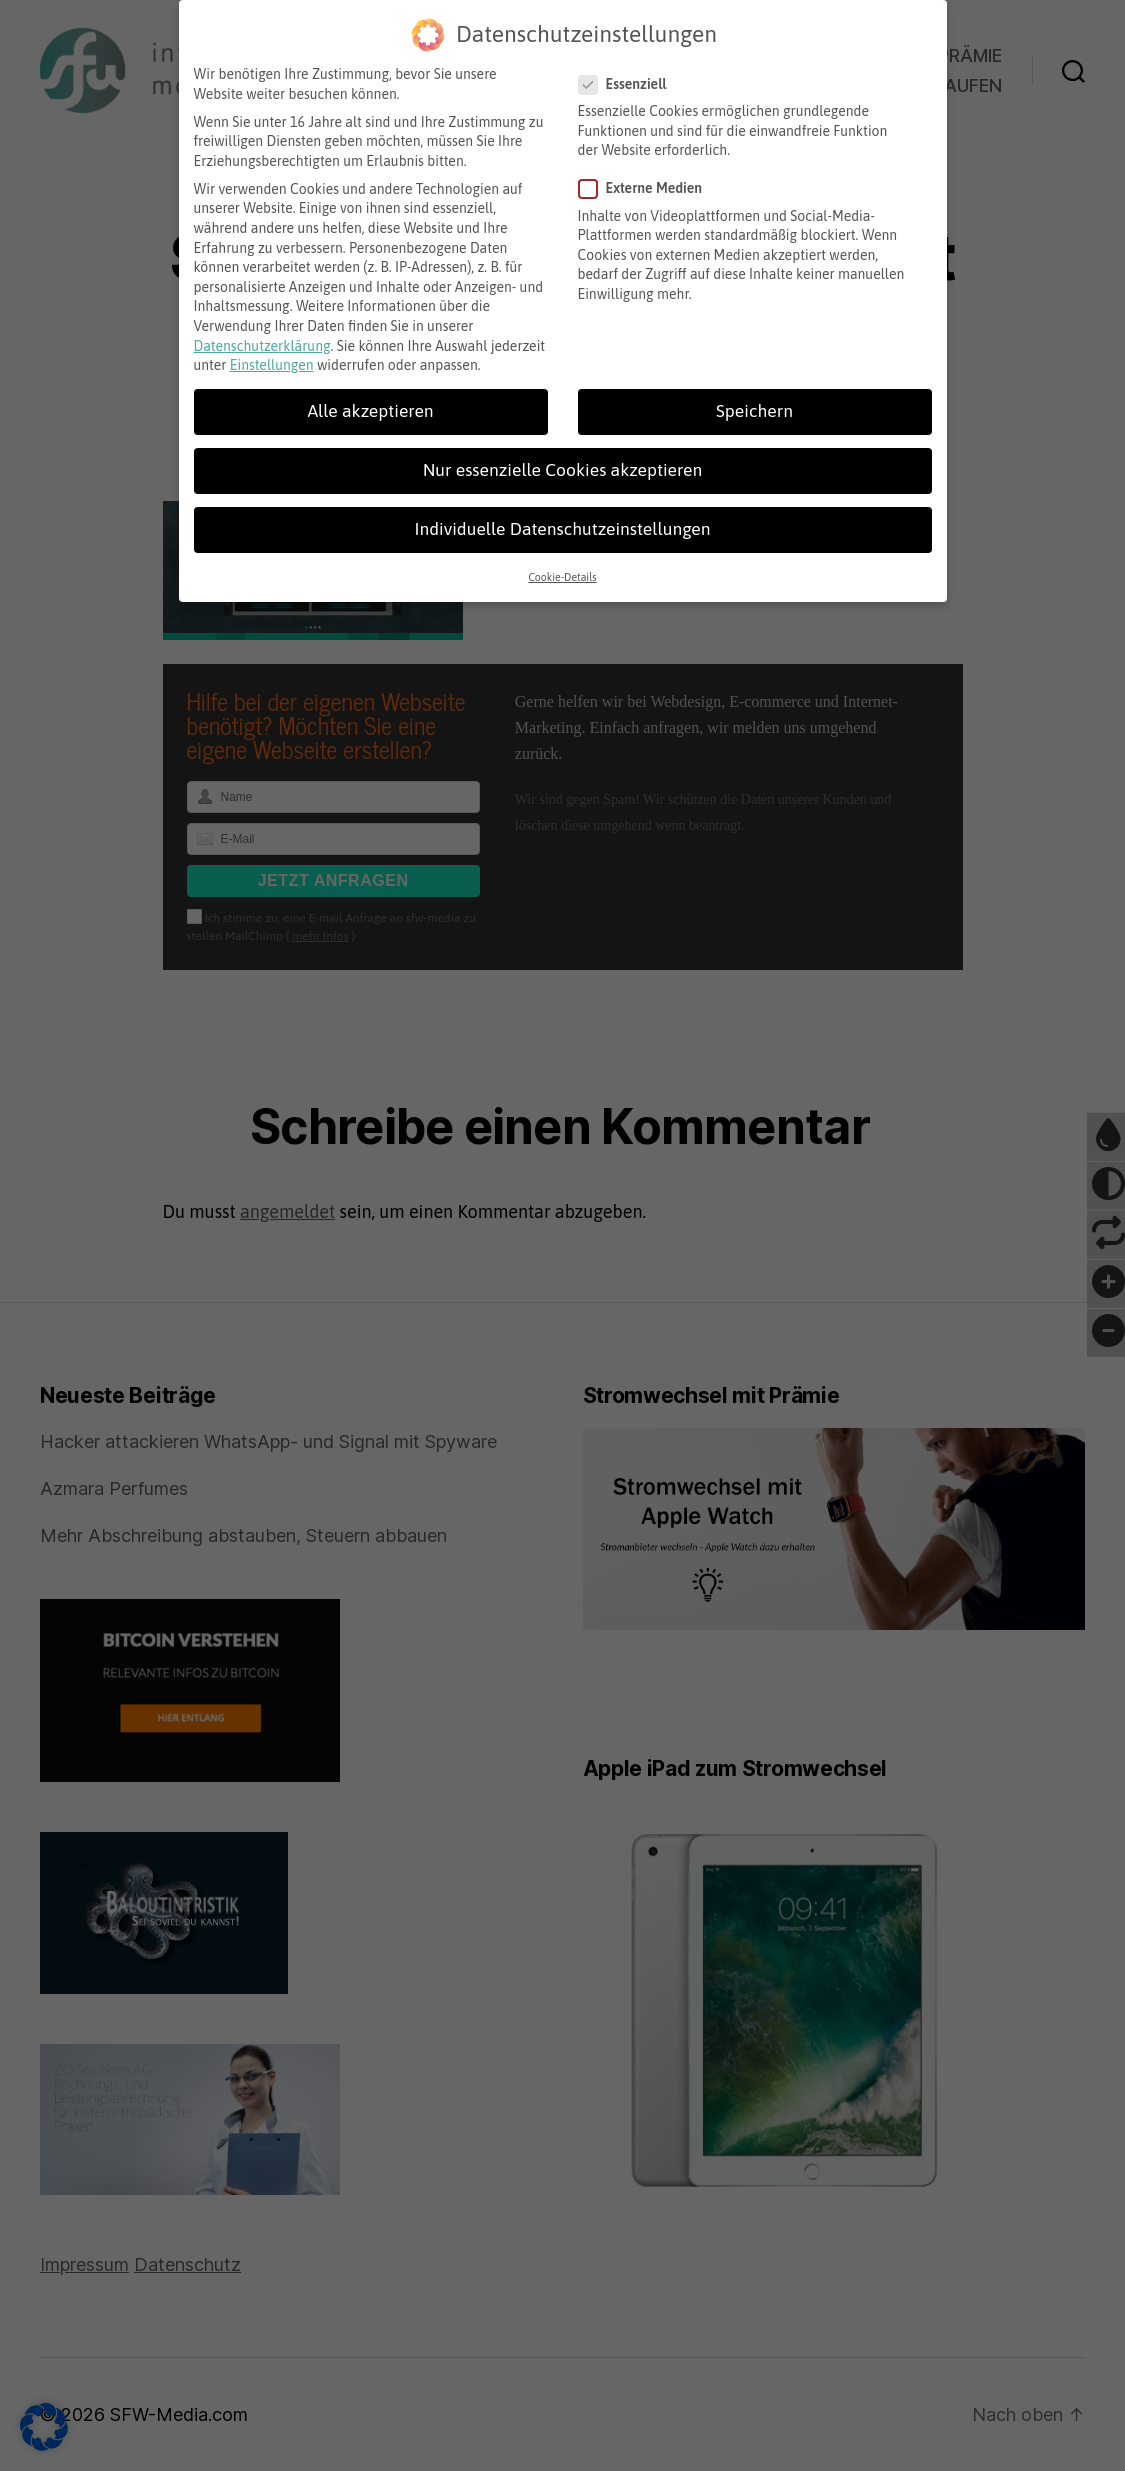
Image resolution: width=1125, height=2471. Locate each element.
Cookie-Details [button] (562, 556)
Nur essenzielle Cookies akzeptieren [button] (562, 450)
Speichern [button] (754, 391)
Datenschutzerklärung (262, 325)
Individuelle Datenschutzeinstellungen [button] (562, 509)
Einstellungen (272, 345)
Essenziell (630, 63)
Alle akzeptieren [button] (370, 391)
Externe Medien (648, 168)
